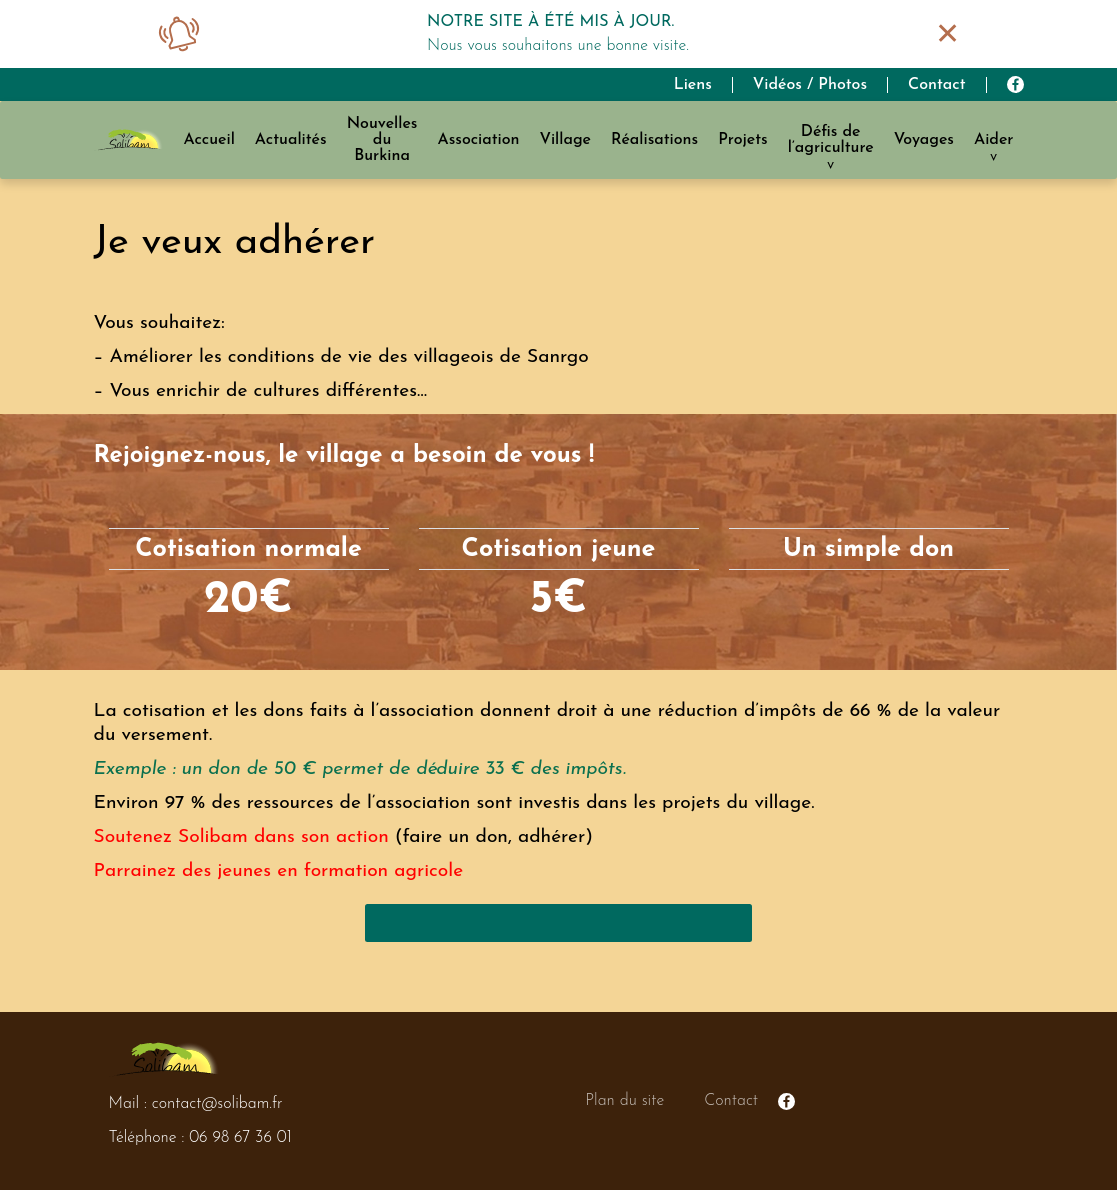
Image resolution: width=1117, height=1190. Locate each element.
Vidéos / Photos (810, 85)
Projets (742, 140)
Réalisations (654, 140)
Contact (936, 85)
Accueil (208, 140)
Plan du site (624, 1101)
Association (478, 140)
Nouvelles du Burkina (382, 140)
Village (565, 140)
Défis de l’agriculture (831, 140)
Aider (994, 140)
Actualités (291, 140)
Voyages (924, 140)
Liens (693, 85)
